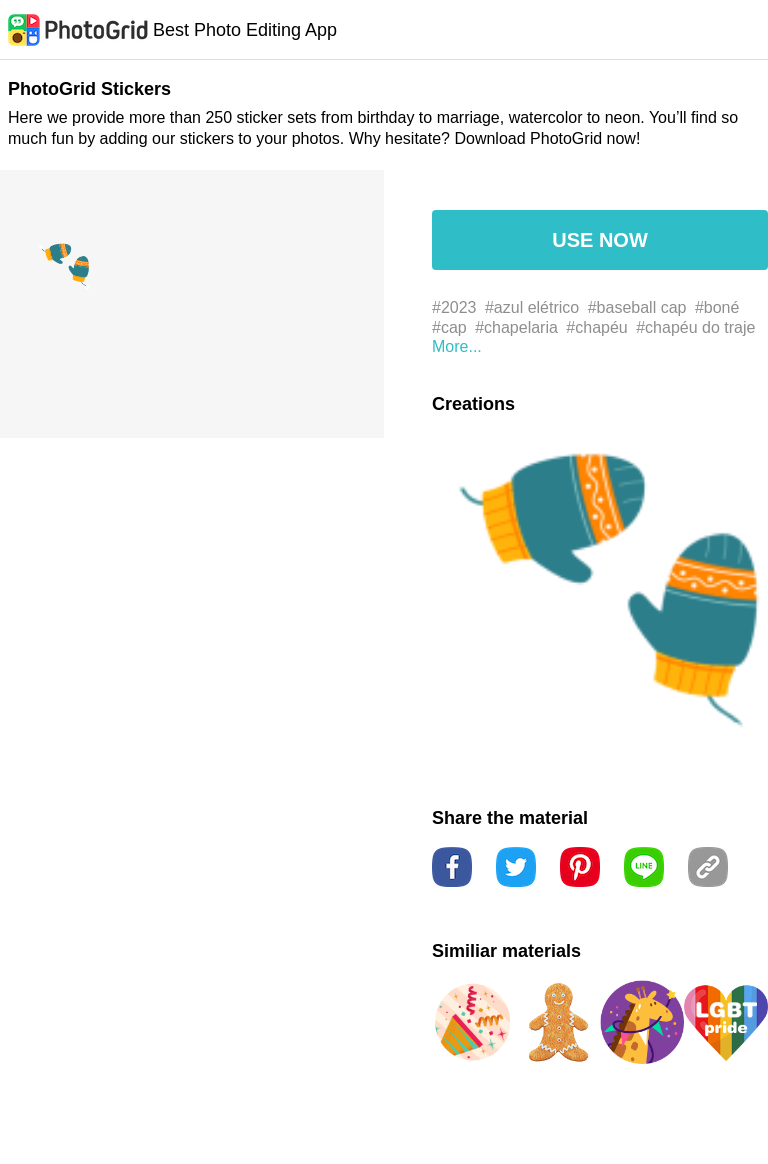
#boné (717, 307)
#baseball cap (637, 307)
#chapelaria (516, 327)
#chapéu (596, 327)
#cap (449, 327)
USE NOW (600, 240)
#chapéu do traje (695, 327)
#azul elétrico (532, 307)
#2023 (454, 307)
